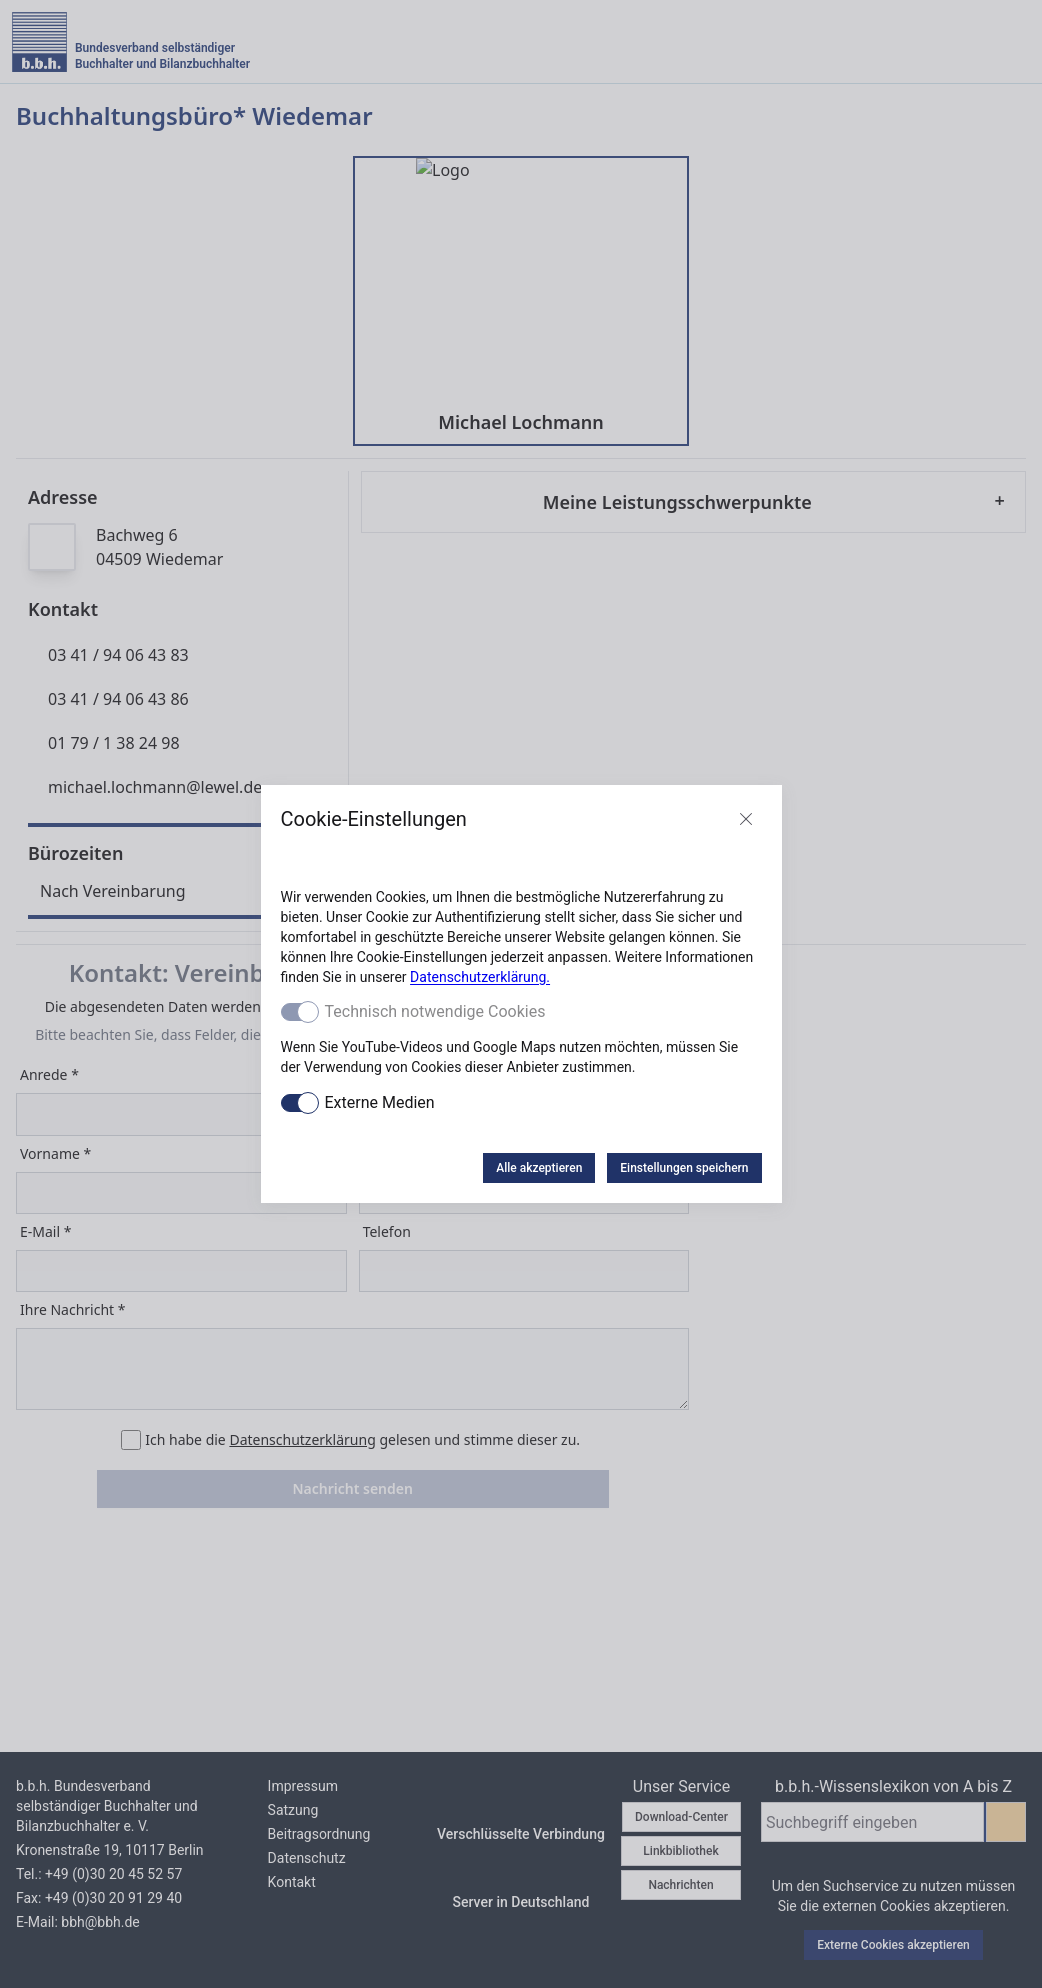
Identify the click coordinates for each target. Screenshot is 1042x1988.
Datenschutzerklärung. (480, 977)
